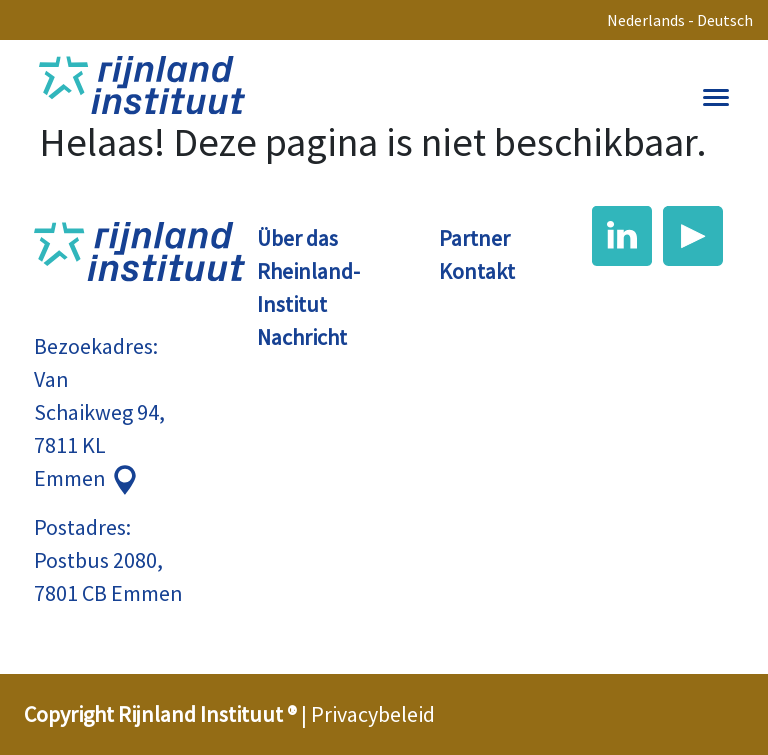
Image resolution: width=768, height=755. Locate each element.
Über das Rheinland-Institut (308, 271)
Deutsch (725, 20)
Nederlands (646, 20)
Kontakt (477, 271)
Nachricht (302, 337)
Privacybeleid (373, 714)
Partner (474, 238)
